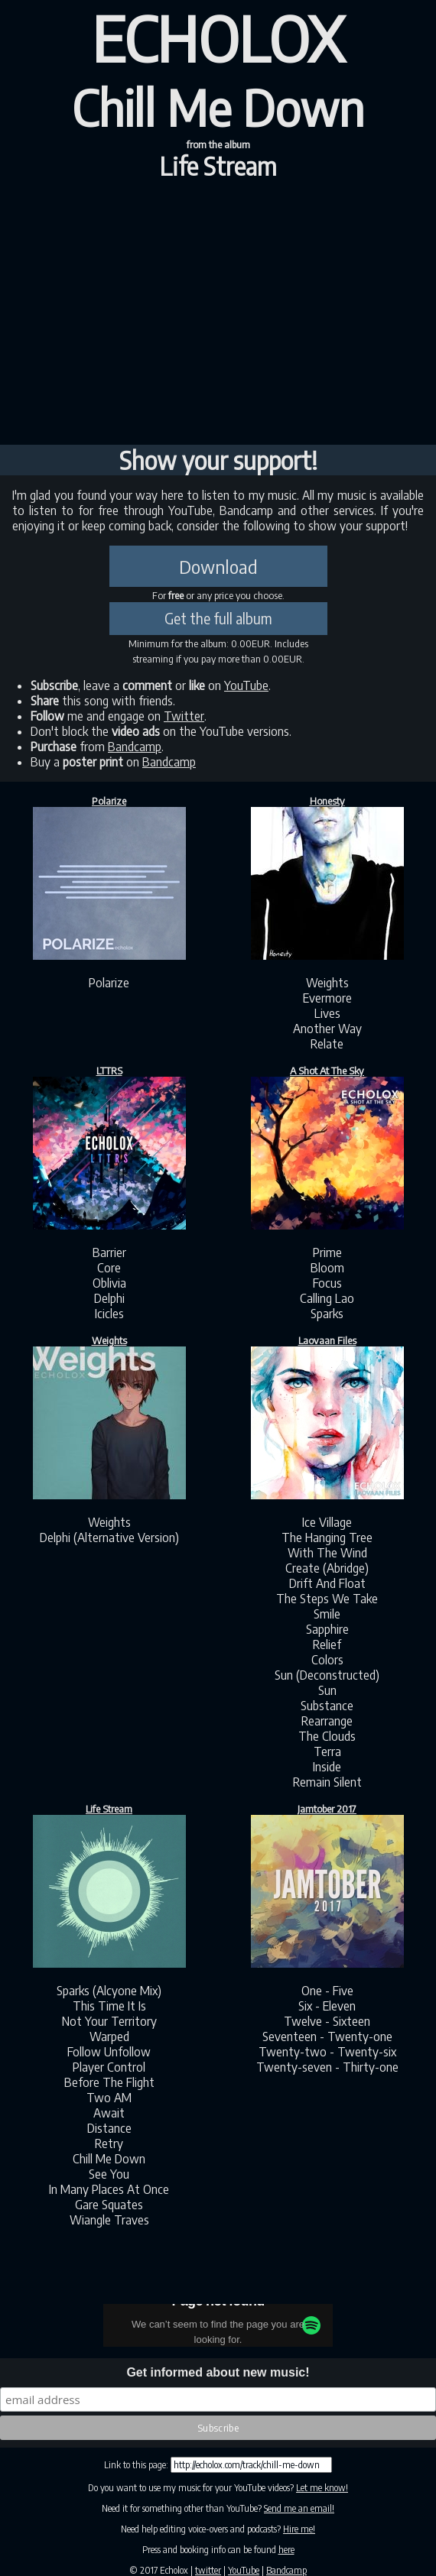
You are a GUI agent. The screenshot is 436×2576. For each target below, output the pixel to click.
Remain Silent (327, 1782)
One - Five (327, 1990)
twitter (208, 2570)
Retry (109, 2143)
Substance (327, 1705)
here (286, 2549)
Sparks (327, 1313)
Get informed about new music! (217, 2372)
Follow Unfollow (109, 2051)
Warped (109, 2036)
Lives (327, 1013)
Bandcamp (134, 746)
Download (218, 566)
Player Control (109, 2067)
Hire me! (299, 2529)
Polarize (109, 982)
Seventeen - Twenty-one (327, 2036)
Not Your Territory (109, 2021)
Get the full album (218, 618)
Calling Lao (327, 1298)
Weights (327, 982)
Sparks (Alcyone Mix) (109, 1990)
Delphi (109, 1298)
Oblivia (109, 1283)
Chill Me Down (109, 2158)
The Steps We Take (327, 1598)
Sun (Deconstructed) (327, 1675)
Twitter (184, 716)
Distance (109, 2128)
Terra (327, 1751)
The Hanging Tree (327, 1537)
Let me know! (322, 2487)
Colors (327, 1659)
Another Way (327, 1028)
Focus (327, 1283)
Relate (327, 1043)
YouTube (246, 685)
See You (109, 2174)
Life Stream (218, 166)
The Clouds (327, 1736)
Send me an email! (299, 2508)
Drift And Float (327, 1583)
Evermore (327, 998)
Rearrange (327, 1721)
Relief (327, 1644)
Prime (327, 1252)
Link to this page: (137, 2465)
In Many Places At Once (109, 2189)
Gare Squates (109, 2204)
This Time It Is (109, 2006)
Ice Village (327, 1522)
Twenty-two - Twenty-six (327, 2051)
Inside (327, 1766)
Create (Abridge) (327, 1568)
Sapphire (327, 1629)
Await (109, 2113)
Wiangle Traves (109, 2220)
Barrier (109, 1252)
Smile (327, 1614)
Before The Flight (109, 2082)
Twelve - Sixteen (327, 2021)
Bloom (327, 1267)
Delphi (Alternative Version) (109, 1537)
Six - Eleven (327, 2006)
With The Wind (327, 1552)
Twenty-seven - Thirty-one (327, 2067)
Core (109, 1267)
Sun (327, 1690)
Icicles (109, 1313)
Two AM (109, 2097)
